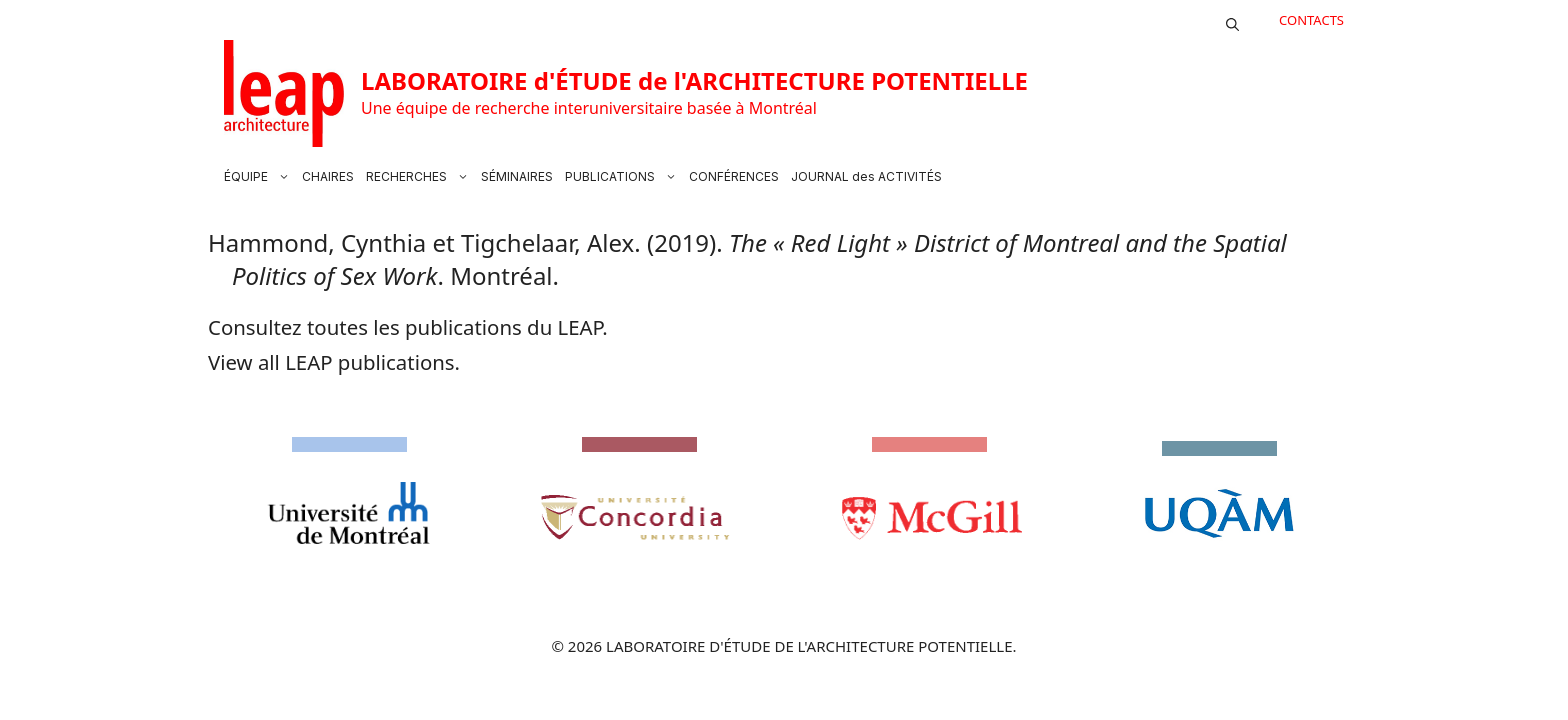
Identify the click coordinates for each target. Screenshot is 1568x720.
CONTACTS (1311, 20)
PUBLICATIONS (624, 177)
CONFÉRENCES (734, 176)
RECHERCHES (420, 177)
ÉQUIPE (260, 177)
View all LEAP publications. (334, 362)
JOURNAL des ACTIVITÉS (866, 176)
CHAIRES (328, 176)
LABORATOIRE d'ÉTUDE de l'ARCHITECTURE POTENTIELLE (694, 80)
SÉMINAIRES (517, 176)
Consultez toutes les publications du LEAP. (408, 327)
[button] (1232, 20)
